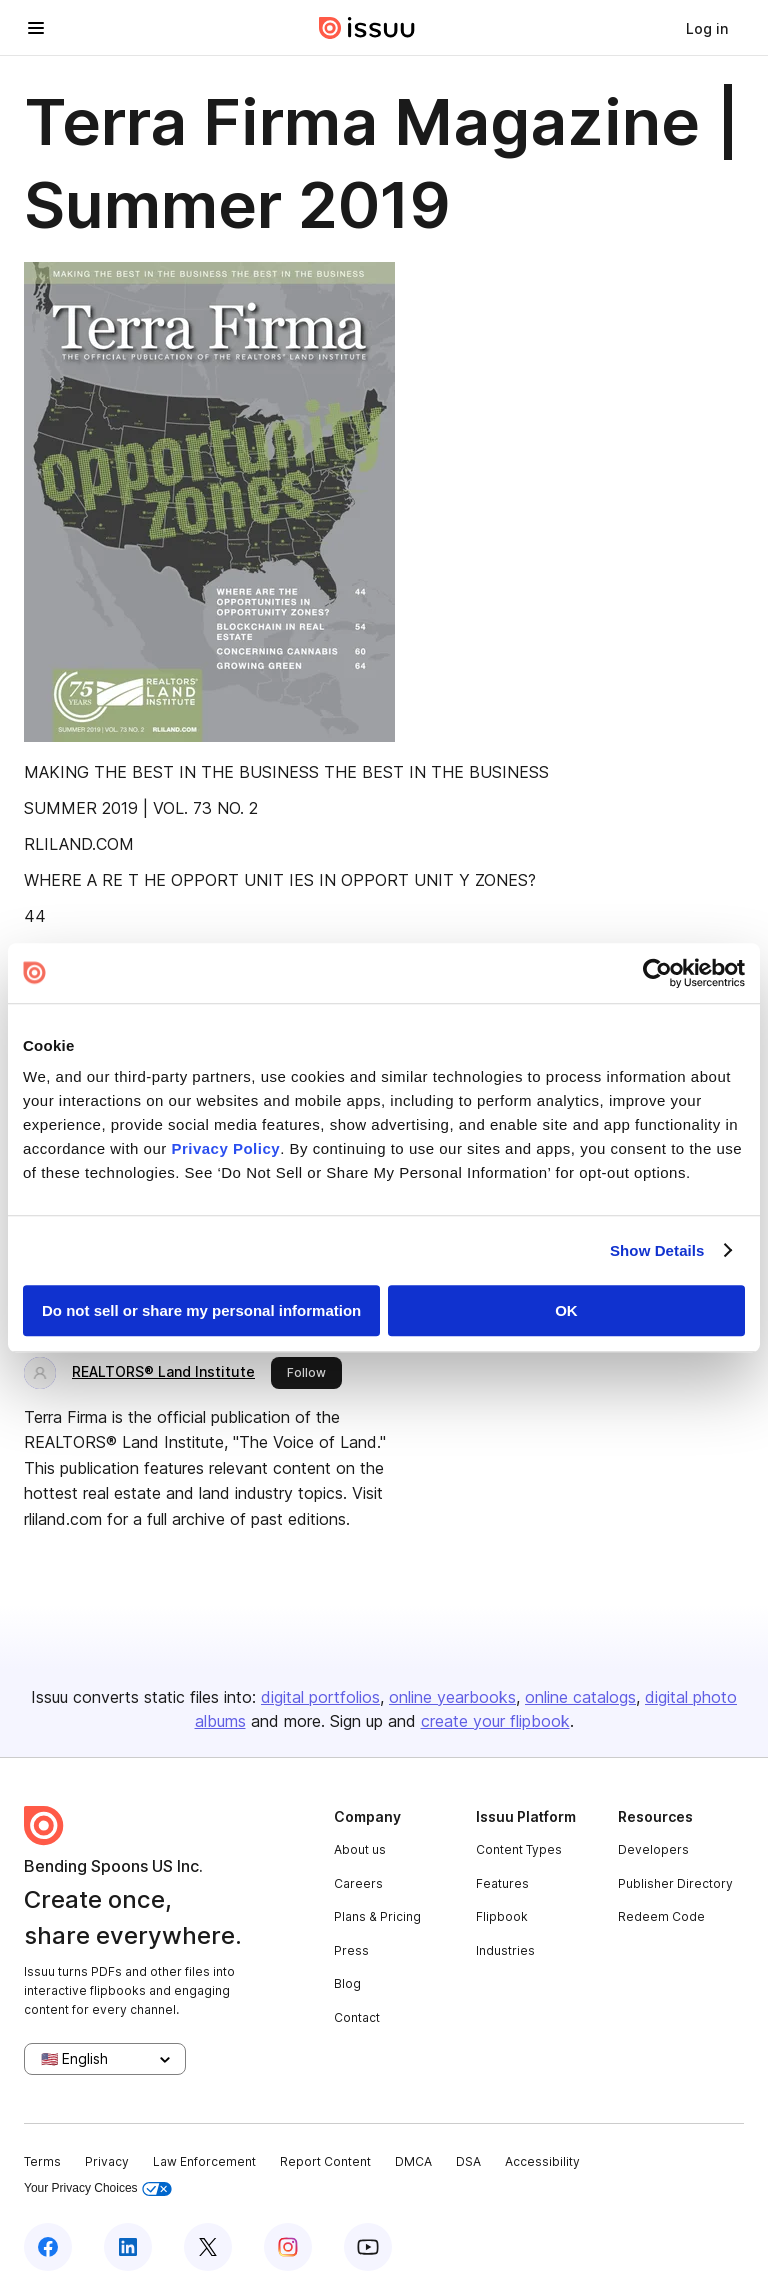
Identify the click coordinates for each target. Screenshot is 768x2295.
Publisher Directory (675, 1883)
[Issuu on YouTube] (368, 2247)
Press (351, 1950)
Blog (347, 1983)
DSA (468, 2161)
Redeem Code (661, 1916)
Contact (357, 2017)
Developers (653, 1849)
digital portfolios (320, 1697)
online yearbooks (452, 1697)
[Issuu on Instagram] (288, 2247)
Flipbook (502, 1916)
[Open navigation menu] (36, 28)
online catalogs (580, 1697)
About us (360, 1849)
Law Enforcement (204, 2161)
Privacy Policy (225, 1148)
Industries (505, 1950)
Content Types (519, 1849)
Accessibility (542, 2161)
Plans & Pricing (377, 1916)
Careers (358, 1883)
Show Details (657, 1250)
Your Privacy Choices (98, 2188)
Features (502, 1883)
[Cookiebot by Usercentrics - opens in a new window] (657, 973)
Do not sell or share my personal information (201, 1310)
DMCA (413, 2161)
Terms (42, 2161)
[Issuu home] (367, 28)
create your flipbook (495, 1721)
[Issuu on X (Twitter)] (208, 2247)
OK (566, 1310)
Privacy (107, 2161)
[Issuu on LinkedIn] (128, 2247)
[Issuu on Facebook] (48, 2247)
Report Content (325, 2161)
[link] (707, 28)
